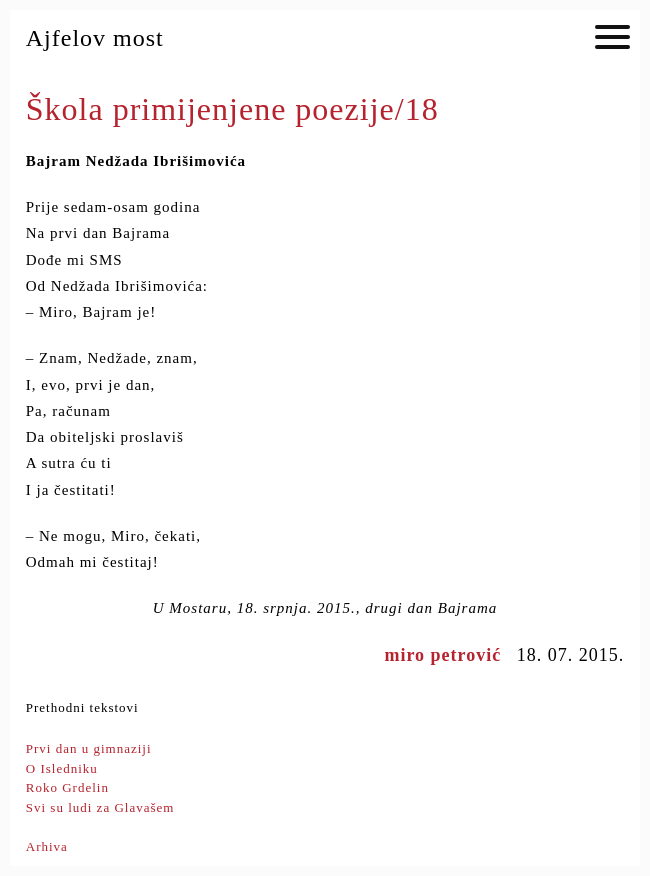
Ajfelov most (95, 38)
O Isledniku (62, 768)
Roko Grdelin (67, 787)
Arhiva (47, 846)
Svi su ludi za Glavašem (100, 807)
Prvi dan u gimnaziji (89, 748)
